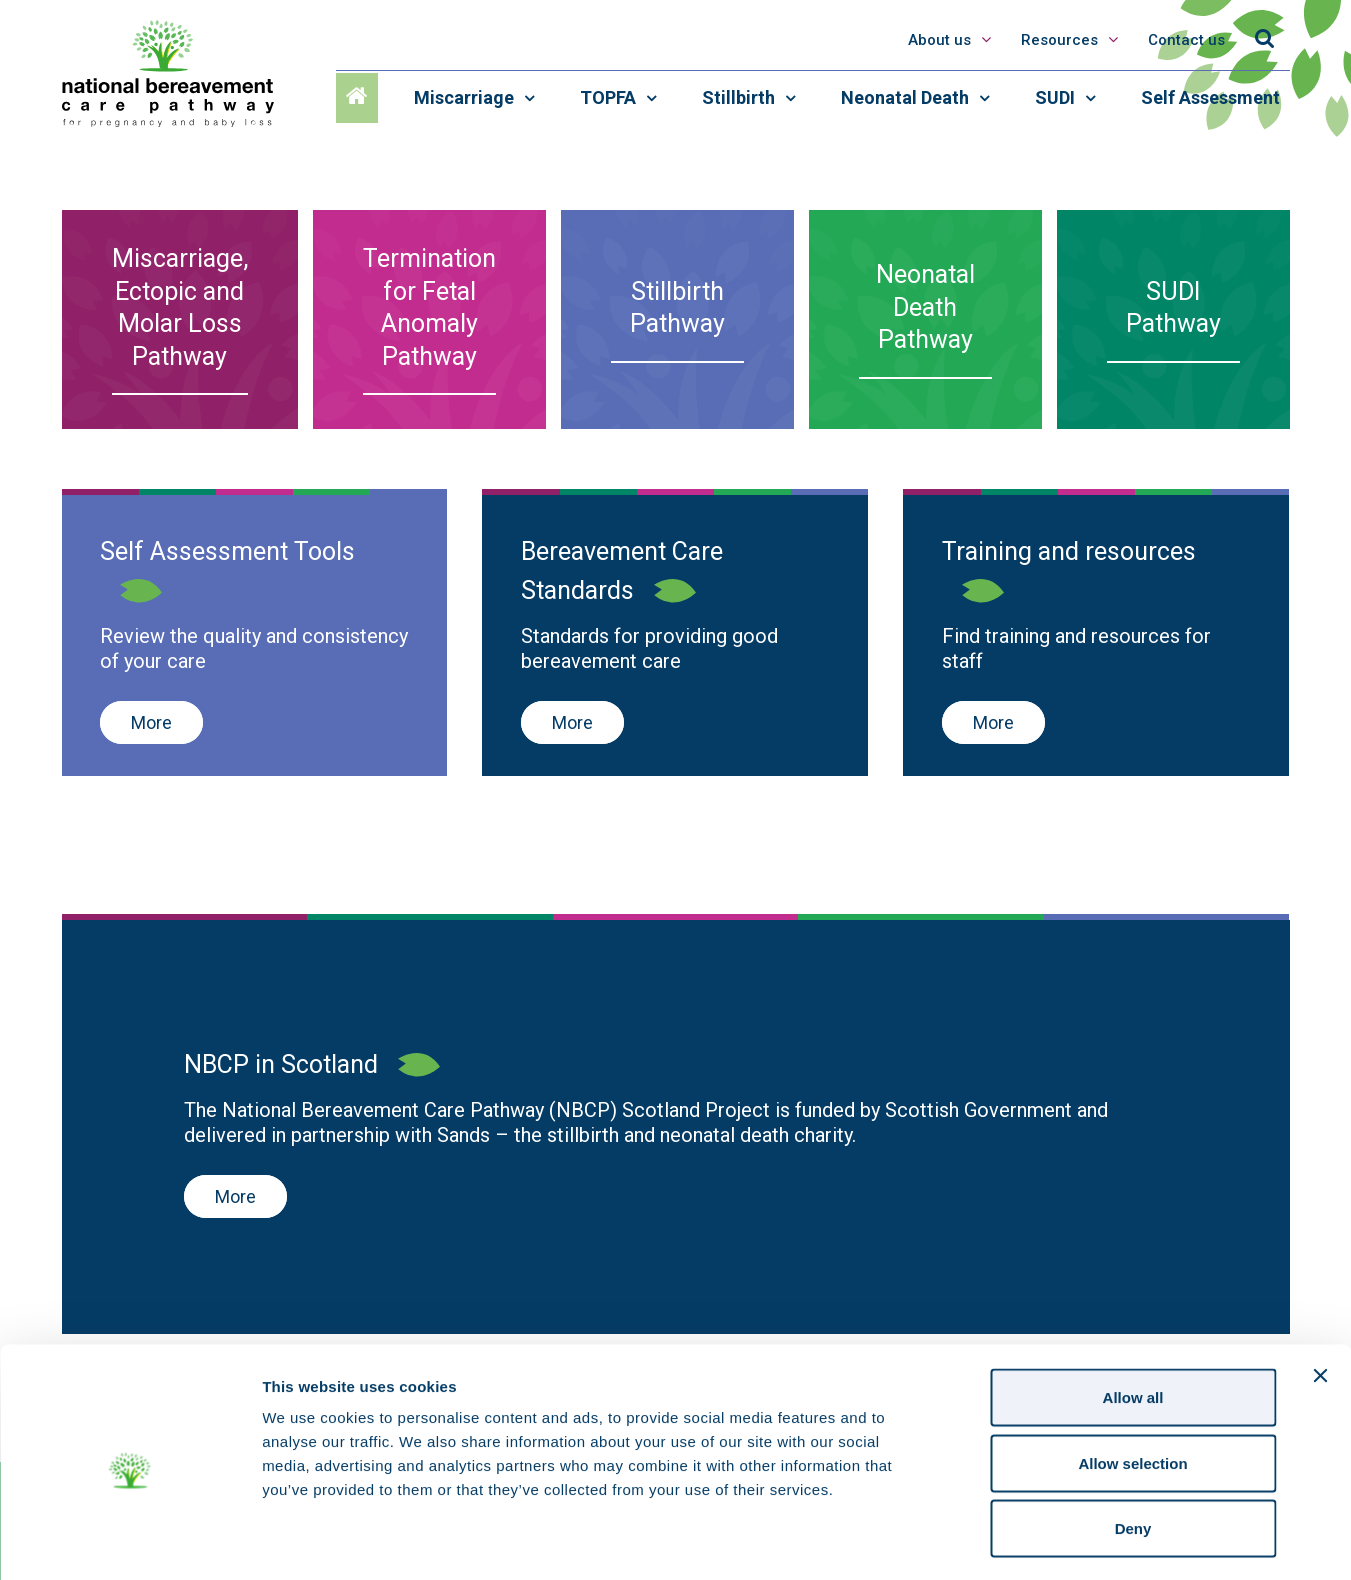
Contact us (1186, 40)
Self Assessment (1210, 97)
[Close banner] (1320, 1296)
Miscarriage (466, 97)
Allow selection (1132, 1383)
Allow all (1133, 1317)
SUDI (1057, 97)
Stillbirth (740, 97)
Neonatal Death (907, 97)
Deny (1133, 1448)
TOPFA (610, 97)
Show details (1049, 1540)
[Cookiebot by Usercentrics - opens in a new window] (129, 1541)
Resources (1061, 40)
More (151, 722)
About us (939, 40)
